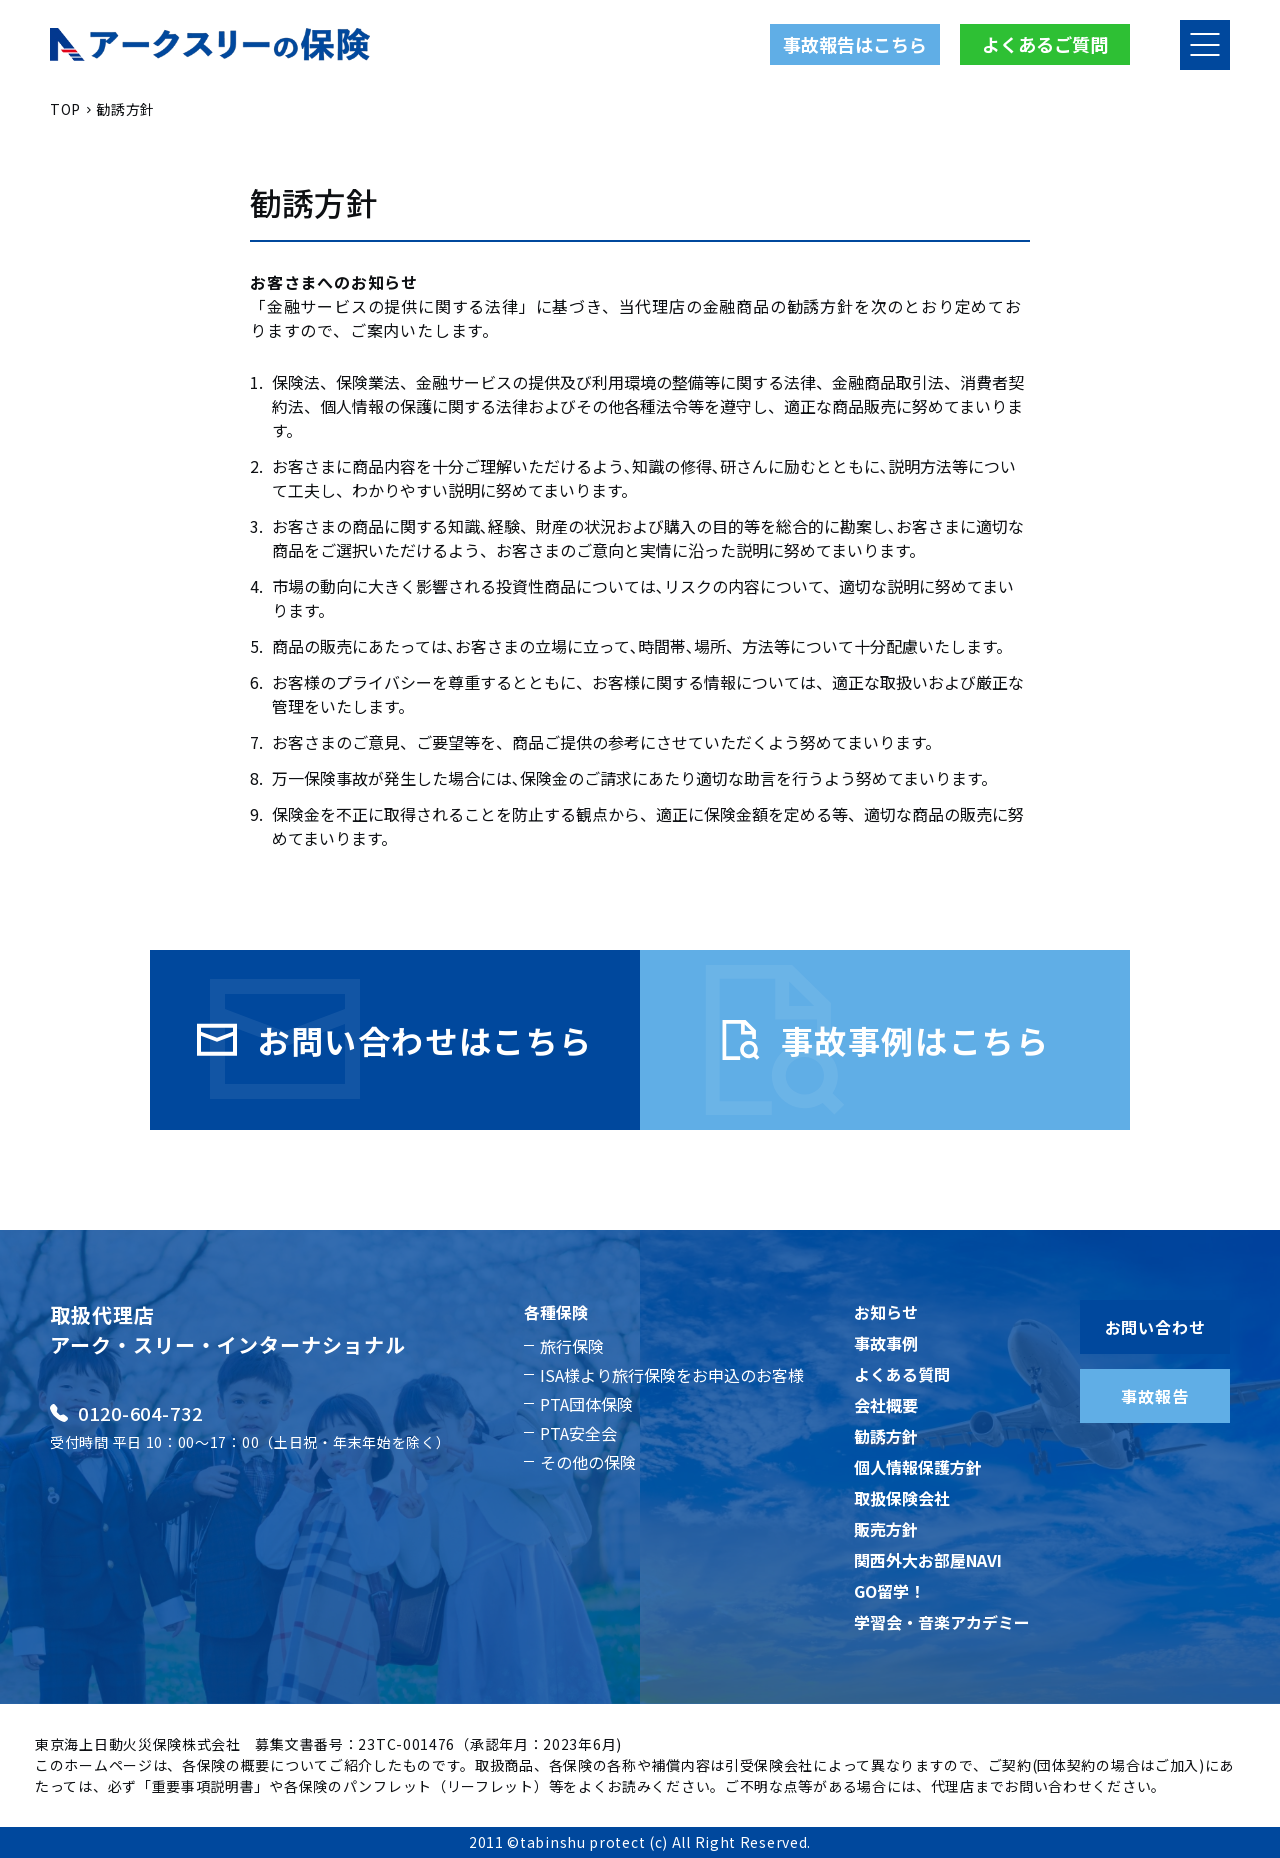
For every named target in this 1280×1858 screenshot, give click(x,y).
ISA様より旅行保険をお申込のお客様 (672, 1375)
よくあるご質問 (1045, 44)
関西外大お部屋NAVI (928, 1560)
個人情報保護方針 (918, 1467)
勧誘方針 (886, 1436)
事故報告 (1154, 1396)
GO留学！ (889, 1591)
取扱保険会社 (902, 1498)
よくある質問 (902, 1374)
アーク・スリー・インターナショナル (228, 1344)
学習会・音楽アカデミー (942, 1622)
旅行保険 (572, 1346)
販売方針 (886, 1529)
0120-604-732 (126, 1413)
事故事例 (886, 1343)
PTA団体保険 (586, 1404)
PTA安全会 (578, 1433)
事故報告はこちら (855, 44)
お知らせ (886, 1312)
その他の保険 (588, 1462)
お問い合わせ (1155, 1327)
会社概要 (886, 1405)
